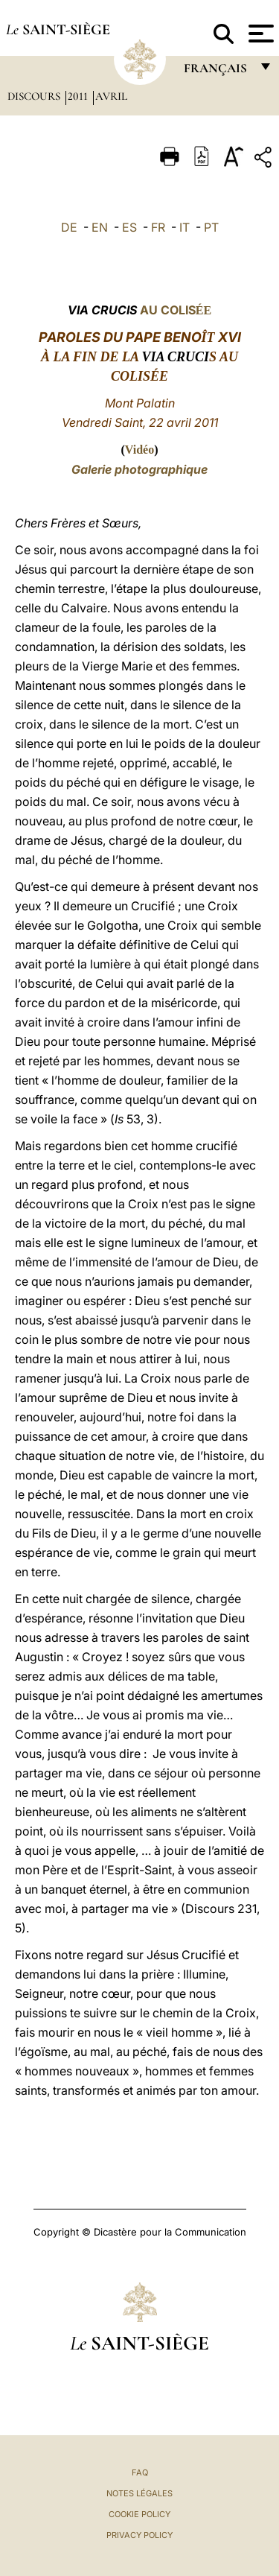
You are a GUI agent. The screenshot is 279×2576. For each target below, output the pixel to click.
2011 (79, 96)
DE (69, 227)
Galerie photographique (139, 469)
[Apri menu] (259, 33)
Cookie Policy (139, 2514)
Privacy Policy (139, 2535)
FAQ (140, 2472)
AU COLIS (139, 309)
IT (184, 227)
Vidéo (139, 449)
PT (211, 227)
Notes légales (139, 2493)
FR (158, 227)
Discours (35, 96)
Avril (111, 96)
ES (129, 227)
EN (100, 227)
